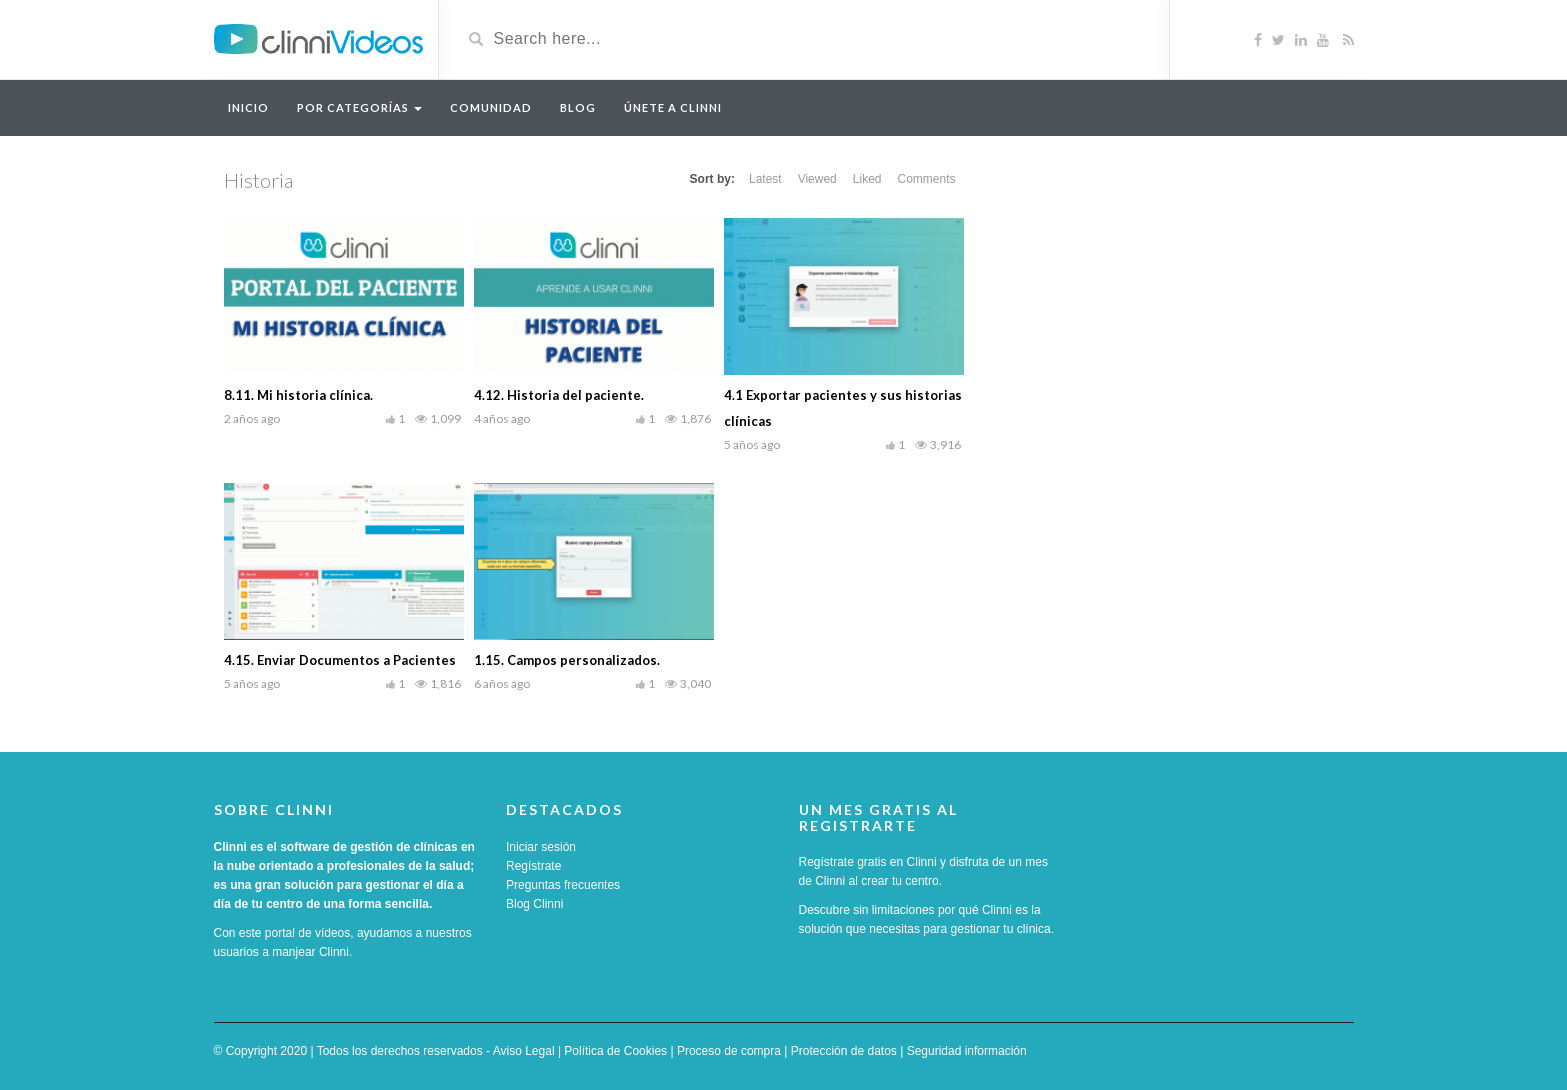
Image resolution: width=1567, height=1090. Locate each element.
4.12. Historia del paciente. (559, 395)
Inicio (248, 107)
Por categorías (359, 107)
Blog (578, 107)
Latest (765, 179)
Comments (926, 179)
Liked (867, 179)
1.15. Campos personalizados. (567, 660)
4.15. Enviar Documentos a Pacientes (340, 660)
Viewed (817, 179)
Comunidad (491, 107)
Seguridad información (967, 1051)
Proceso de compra (729, 1051)
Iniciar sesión (541, 847)
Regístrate (533, 866)
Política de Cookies (615, 1051)
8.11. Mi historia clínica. (298, 395)
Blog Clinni (534, 904)
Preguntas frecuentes (563, 885)
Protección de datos (844, 1051)
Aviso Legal (524, 1051)
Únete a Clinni (673, 107)
